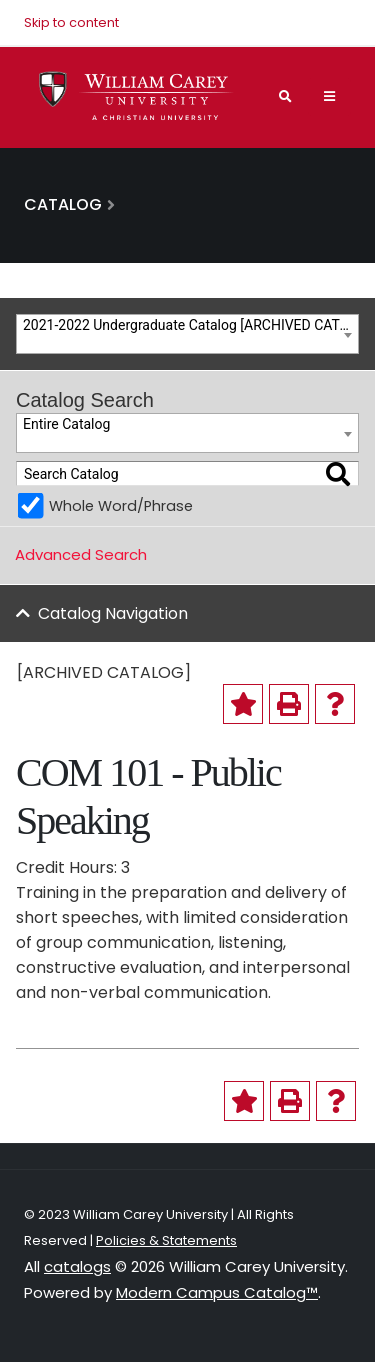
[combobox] (187, 334)
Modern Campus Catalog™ (217, 1292)
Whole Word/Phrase (121, 506)
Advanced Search (81, 554)
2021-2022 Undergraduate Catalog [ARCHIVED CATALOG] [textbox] (190, 325)
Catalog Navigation (113, 613)
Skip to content (71, 22)
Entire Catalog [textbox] (66, 424)
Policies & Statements (166, 1240)
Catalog (63, 204)
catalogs (77, 1266)
